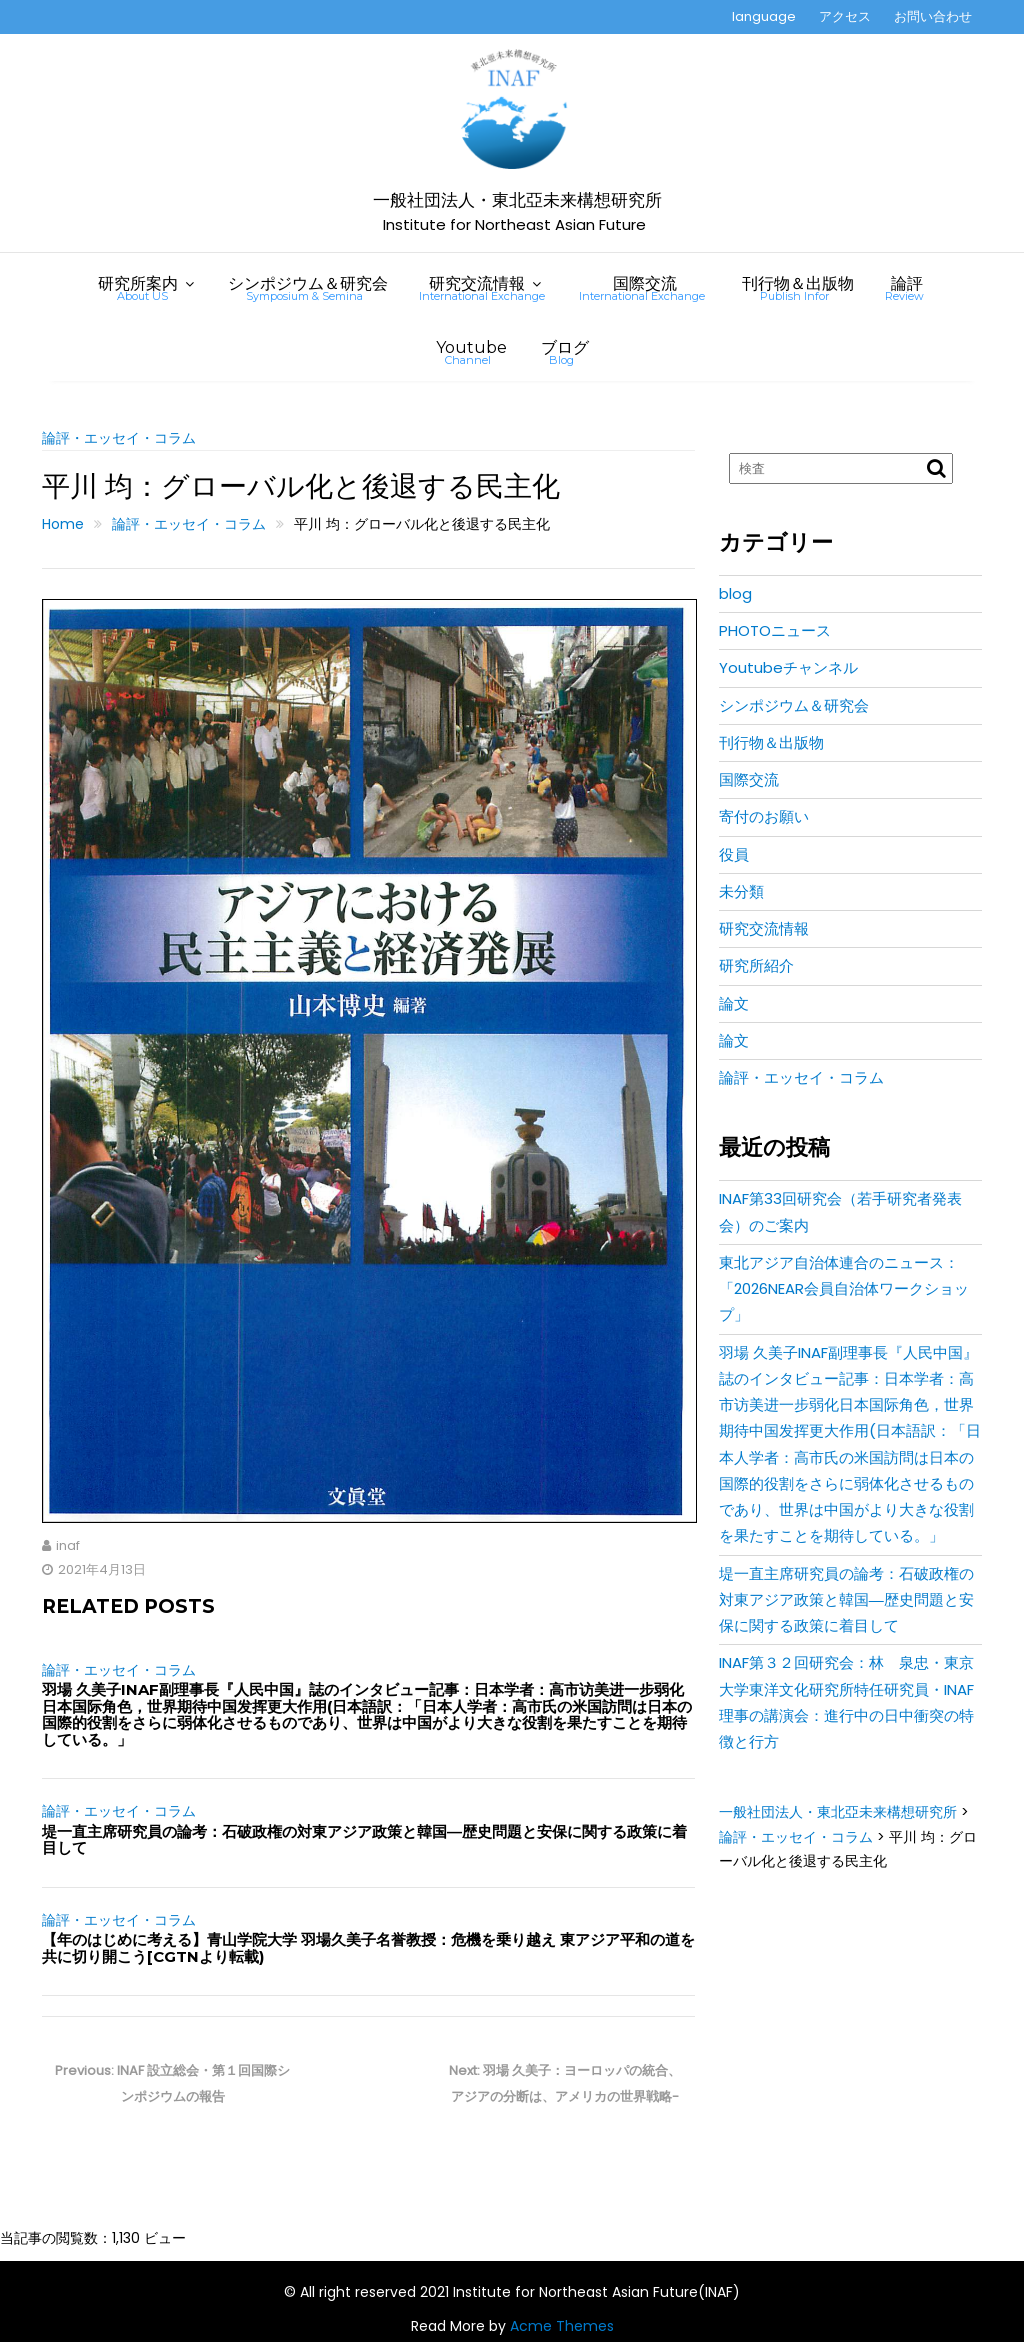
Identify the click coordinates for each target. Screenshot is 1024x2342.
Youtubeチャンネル (788, 667)
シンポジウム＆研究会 (308, 288)
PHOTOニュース (775, 630)
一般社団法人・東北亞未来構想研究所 (517, 200)
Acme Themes (562, 2326)
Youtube (471, 352)
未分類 (741, 891)
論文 (734, 1003)
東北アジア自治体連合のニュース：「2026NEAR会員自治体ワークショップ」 (844, 1289)
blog (735, 593)
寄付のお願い (764, 816)
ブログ (565, 352)
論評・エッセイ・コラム (119, 438)
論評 (904, 288)
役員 (734, 854)
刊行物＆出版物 (798, 288)
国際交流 (642, 288)
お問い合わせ (933, 16)
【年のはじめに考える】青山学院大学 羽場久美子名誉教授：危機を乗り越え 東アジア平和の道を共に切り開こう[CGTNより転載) (368, 1948)
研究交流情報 (482, 288)
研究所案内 (138, 288)
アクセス (845, 16)
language (764, 16)
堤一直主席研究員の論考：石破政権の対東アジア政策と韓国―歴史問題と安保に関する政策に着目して (364, 1840)
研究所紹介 (756, 965)
